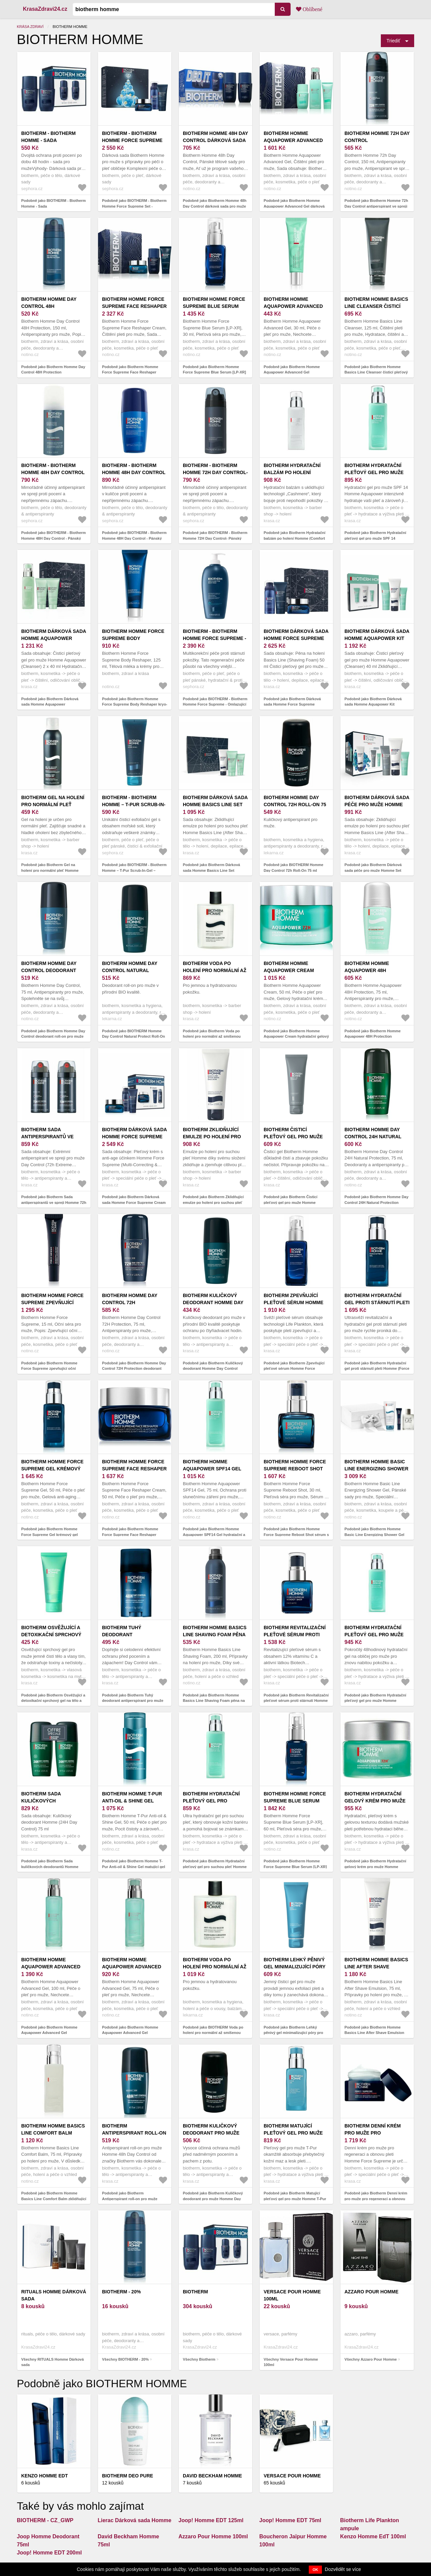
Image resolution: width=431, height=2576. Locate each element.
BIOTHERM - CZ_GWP (45, 2520)
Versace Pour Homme (292, 2475)
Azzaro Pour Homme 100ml (213, 2536)
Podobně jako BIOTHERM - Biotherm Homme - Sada (53, 203)
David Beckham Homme (212, 2475)
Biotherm (195, 2291)
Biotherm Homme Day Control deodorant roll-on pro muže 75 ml (52, 970)
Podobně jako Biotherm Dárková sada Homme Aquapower (49, 702)
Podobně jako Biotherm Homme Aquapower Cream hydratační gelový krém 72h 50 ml (296, 1036)
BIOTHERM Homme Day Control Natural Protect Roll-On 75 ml (132, 970)
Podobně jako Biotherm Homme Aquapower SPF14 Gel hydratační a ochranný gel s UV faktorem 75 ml (214, 1534)
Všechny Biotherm (199, 2359)
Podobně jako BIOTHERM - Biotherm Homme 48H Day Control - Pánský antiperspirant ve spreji (53, 538)
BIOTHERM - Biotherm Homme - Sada (48, 137)
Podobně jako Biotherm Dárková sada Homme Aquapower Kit (373, 702)
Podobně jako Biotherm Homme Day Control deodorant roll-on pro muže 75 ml (53, 1036)
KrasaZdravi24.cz (45, 9)
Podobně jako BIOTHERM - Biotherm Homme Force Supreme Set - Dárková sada (134, 206)
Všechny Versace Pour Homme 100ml (291, 2362)
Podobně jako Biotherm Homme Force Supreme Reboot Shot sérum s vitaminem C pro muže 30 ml (296, 1534)
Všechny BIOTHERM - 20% (125, 2359)
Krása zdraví (30, 27)
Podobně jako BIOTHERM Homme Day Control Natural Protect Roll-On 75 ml (133, 1036)
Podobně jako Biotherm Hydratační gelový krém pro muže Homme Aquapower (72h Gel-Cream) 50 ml (375, 1866)
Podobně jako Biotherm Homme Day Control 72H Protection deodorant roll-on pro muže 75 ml (134, 1368)
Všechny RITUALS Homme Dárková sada (52, 2362)
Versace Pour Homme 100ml (292, 2295)
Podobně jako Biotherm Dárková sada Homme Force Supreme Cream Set (134, 1202)
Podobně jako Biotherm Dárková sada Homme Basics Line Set (211, 867)
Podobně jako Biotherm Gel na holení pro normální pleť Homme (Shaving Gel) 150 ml (49, 870)
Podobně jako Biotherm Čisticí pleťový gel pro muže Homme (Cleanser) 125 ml (291, 1202)
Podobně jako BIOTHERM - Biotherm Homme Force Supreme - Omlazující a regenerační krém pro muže (215, 704)
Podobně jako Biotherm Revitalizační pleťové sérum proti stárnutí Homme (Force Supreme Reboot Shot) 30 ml (296, 1700)
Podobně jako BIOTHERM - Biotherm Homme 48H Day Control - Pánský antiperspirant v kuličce (134, 538)
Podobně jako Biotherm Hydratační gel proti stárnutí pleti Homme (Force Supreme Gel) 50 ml (376, 1368)
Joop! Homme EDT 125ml (210, 2520)
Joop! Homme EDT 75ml (290, 2520)
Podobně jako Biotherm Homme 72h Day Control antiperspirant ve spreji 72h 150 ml (376, 206)
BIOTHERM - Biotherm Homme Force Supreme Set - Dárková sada (132, 140)
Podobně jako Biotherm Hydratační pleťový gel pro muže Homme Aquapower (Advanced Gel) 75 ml (375, 1700)
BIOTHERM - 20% (121, 2291)
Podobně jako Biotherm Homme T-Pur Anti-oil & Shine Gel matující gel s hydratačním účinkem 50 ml (133, 1866)
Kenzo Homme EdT (44, 2475)
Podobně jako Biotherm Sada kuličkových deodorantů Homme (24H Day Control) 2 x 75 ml (49, 1866)
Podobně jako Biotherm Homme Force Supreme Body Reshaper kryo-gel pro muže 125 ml (134, 704)
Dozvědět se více (343, 2569)
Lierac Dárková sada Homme (134, 2520)
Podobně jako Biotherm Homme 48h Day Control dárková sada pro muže (214, 203)
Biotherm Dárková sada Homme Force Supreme (296, 635)
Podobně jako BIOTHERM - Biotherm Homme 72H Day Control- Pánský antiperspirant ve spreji (215, 538)
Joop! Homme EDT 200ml (49, 2552)
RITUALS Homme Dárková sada (53, 2295)
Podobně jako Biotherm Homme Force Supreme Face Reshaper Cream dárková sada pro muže (130, 372)
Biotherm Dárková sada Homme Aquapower (53, 635)
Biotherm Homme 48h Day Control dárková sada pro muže (215, 140)
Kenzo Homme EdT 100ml (373, 2536)
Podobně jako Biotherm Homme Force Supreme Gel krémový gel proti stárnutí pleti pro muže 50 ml (51, 1534)
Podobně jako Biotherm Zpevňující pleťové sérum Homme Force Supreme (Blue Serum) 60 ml (294, 1368)
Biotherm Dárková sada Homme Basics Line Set (215, 801)
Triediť (393, 40)
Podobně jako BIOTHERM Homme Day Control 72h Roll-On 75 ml (293, 867)
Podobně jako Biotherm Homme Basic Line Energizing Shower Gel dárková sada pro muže (374, 1534)
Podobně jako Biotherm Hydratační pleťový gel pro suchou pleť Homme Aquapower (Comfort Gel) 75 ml (215, 1866)
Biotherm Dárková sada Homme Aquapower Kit (376, 635)
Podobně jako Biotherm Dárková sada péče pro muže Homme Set (373, 867)
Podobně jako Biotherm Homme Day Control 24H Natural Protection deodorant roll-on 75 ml (376, 1202)
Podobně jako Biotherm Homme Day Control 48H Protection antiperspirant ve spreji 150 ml (53, 372)
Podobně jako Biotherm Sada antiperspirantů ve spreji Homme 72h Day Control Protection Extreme (53, 1202)
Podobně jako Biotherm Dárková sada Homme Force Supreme (292, 702)
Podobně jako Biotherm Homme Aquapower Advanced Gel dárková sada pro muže (294, 206)
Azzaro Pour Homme (371, 2291)
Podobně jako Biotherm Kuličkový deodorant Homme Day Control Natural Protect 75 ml (213, 1368)
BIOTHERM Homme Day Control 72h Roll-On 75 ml (295, 804)
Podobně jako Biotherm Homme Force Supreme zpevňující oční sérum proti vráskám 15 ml (49, 1368)
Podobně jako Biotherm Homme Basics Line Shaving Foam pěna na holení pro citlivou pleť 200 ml (214, 1700)
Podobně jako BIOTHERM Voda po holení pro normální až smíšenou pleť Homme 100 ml (213, 2032)
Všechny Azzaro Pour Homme (370, 2359)
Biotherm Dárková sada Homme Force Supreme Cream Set (134, 1136)
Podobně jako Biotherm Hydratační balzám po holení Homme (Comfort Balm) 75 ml (294, 538)
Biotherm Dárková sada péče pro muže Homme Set (376, 804)
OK (315, 2570)
